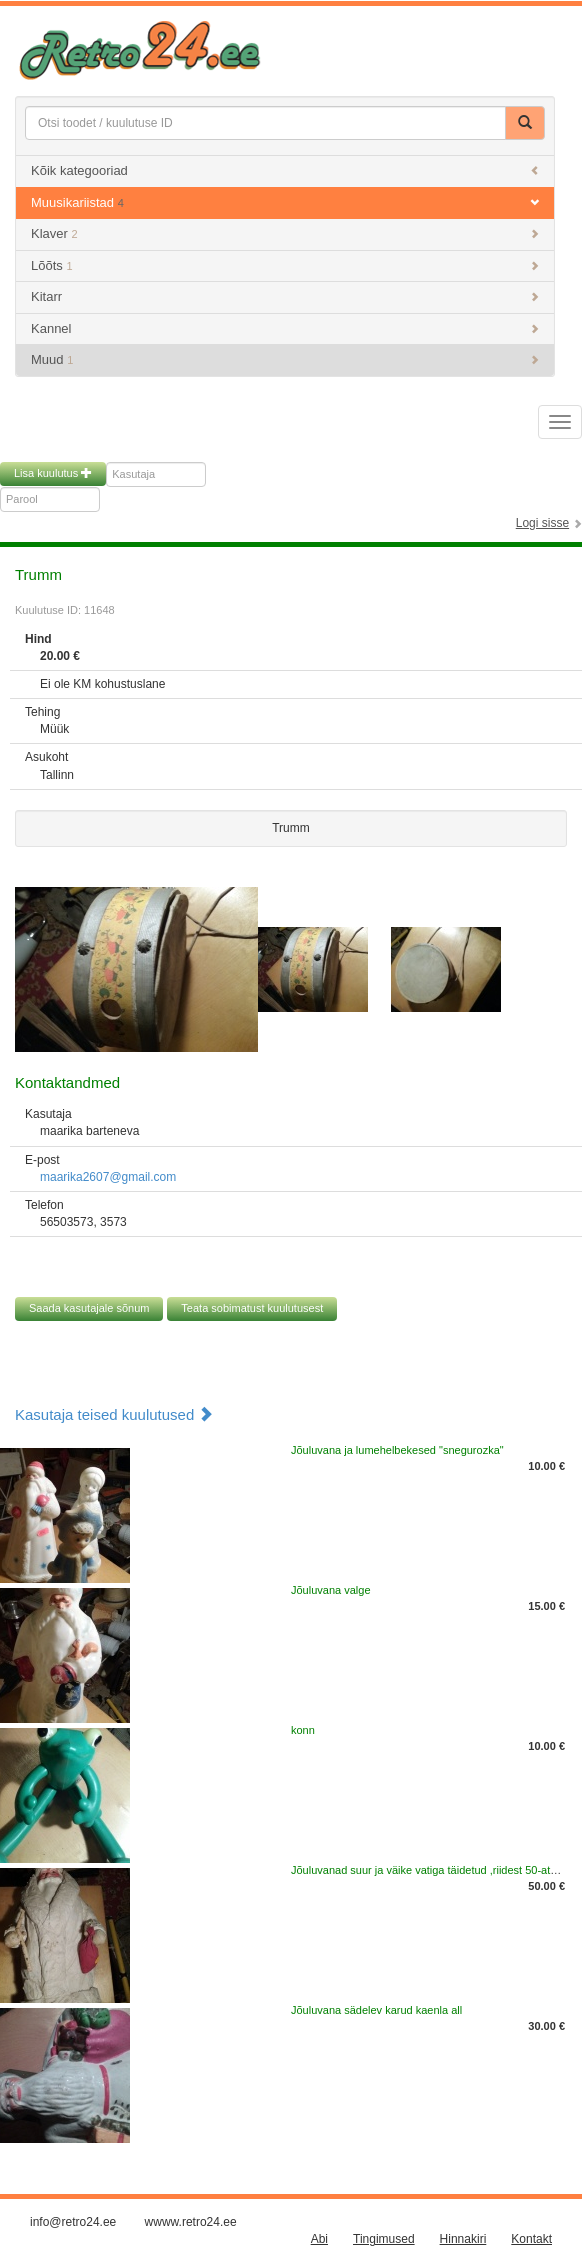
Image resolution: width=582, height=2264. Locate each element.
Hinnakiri (463, 2239)
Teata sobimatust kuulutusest (252, 1308)
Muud (285, 359)
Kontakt (531, 2239)
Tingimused (384, 2239)
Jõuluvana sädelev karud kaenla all (376, 2010)
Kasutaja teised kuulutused (114, 1414)
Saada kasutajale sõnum (89, 1308)
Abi (319, 2239)
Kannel (285, 328)
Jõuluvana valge (331, 1590)
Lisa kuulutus (53, 473)
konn (303, 1730)
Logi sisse (542, 523)
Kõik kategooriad (285, 170)
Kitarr (285, 296)
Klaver (285, 233)
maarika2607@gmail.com (108, 1177)
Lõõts (285, 265)
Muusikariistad (285, 202)
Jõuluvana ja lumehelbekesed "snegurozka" (397, 1450)
